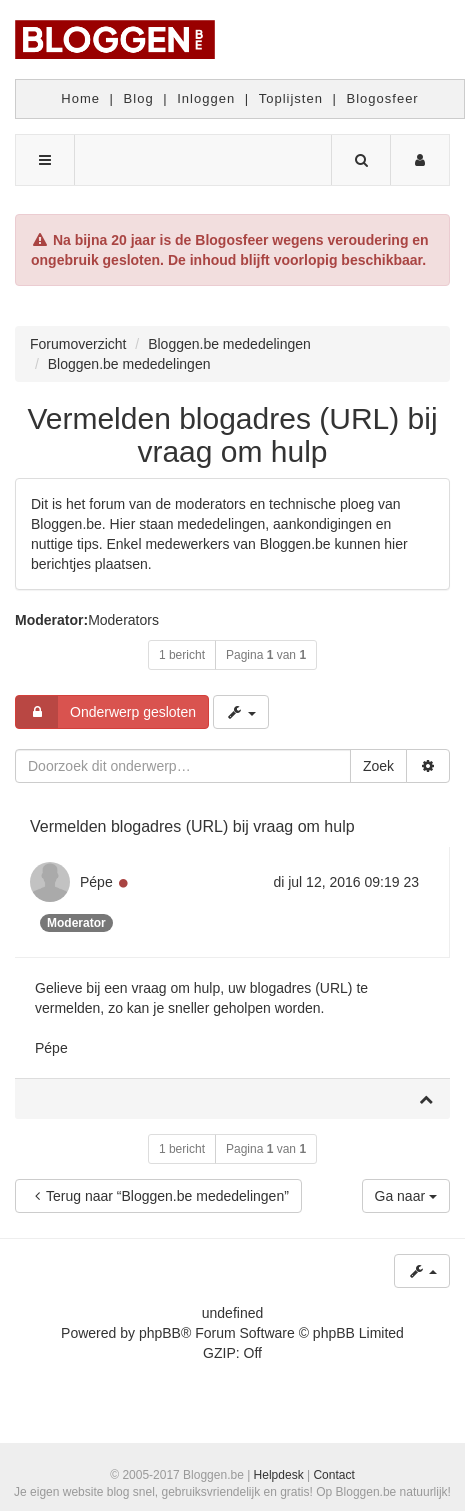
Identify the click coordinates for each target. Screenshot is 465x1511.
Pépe (96, 882)
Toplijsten (291, 98)
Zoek (378, 766)
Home (80, 98)
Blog (139, 98)
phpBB (160, 1333)
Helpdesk (279, 1475)
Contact (333, 1475)
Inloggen (206, 98)
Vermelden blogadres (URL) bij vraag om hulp (232, 435)
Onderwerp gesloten (106, 712)
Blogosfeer (383, 98)
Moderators (123, 620)
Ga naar (406, 1196)
